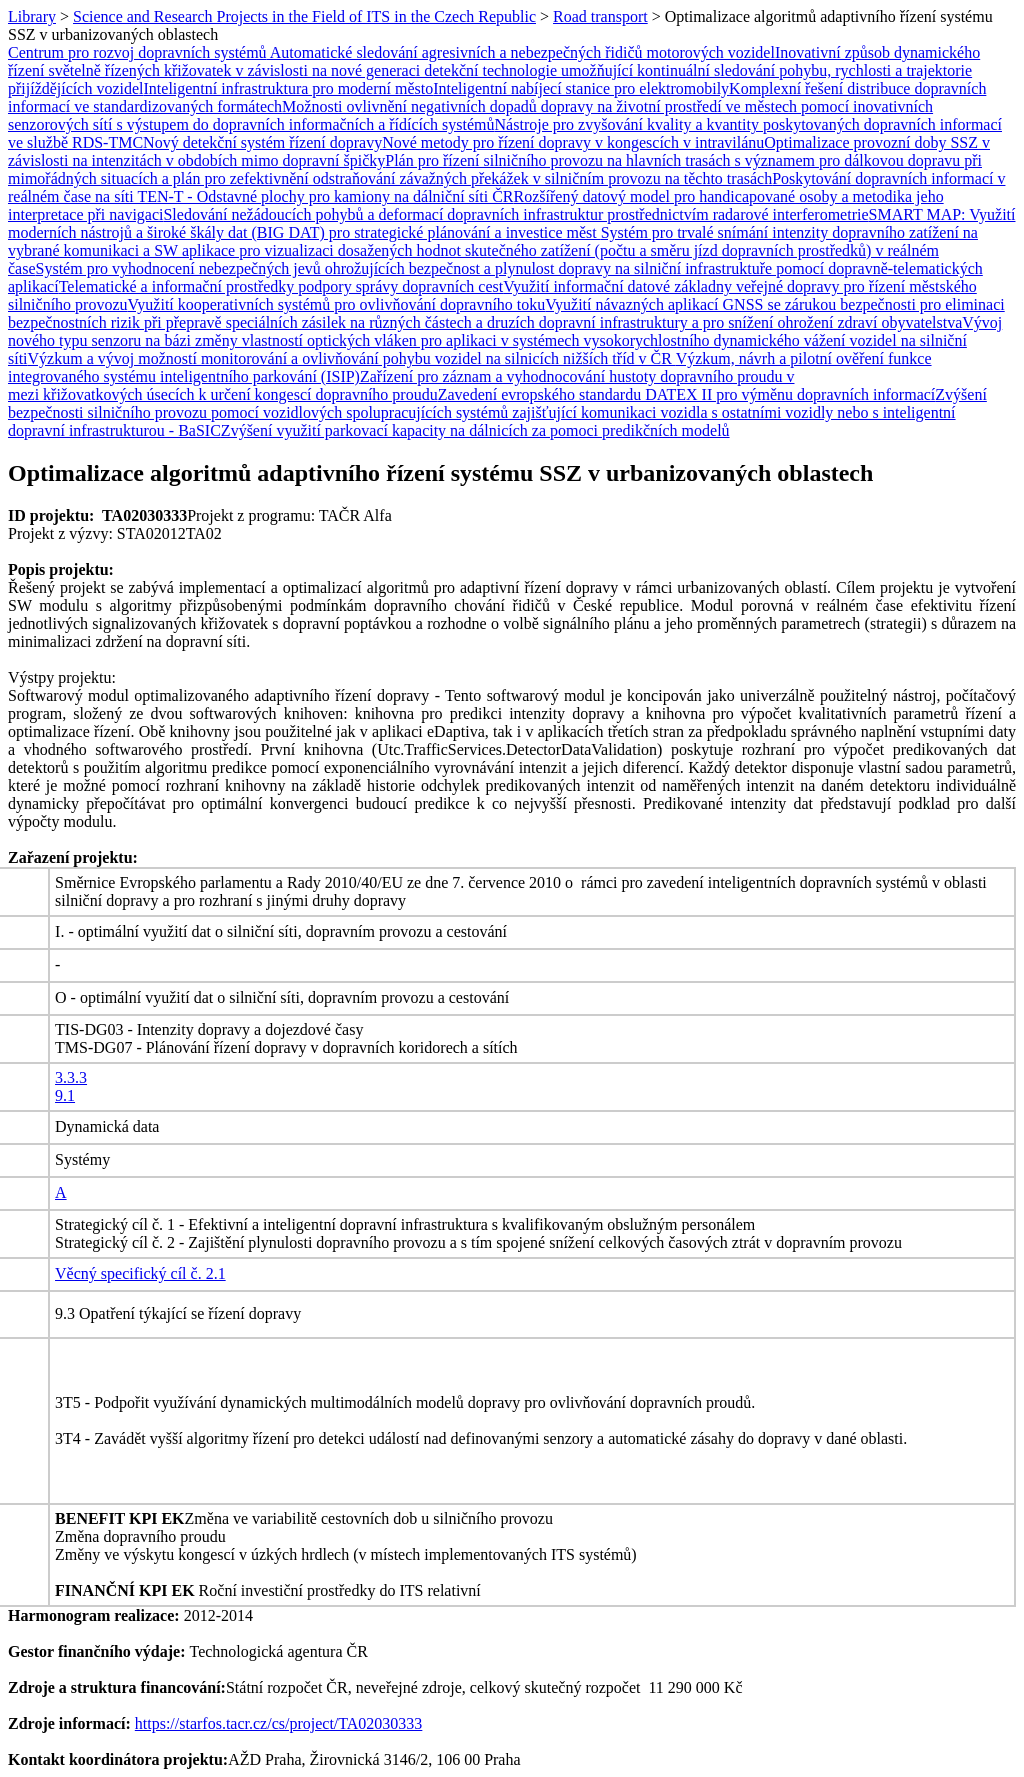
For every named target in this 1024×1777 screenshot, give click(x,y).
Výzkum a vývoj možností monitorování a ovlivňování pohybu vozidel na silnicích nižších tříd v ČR (352, 358)
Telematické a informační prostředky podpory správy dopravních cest (281, 286)
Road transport (600, 16)
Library (32, 16)
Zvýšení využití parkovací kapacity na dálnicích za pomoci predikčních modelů (475, 430)
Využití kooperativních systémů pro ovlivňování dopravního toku (337, 304)
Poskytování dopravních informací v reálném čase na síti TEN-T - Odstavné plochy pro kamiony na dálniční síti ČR (506, 187)
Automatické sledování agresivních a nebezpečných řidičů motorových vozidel (521, 52)
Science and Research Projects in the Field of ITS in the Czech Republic (304, 16)
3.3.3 (71, 1077)
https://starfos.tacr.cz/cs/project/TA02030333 (279, 1723)
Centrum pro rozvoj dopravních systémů (137, 52)
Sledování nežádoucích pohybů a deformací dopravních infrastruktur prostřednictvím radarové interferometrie (515, 214)
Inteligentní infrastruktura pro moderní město (289, 88)
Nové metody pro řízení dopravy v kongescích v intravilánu (573, 142)
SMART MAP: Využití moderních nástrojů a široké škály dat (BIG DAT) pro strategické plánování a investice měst (511, 223)
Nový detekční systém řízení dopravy (262, 142)
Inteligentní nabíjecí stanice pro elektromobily (581, 88)
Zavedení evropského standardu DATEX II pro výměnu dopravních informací (687, 394)
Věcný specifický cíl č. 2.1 (140, 1273)
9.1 (65, 1095)
